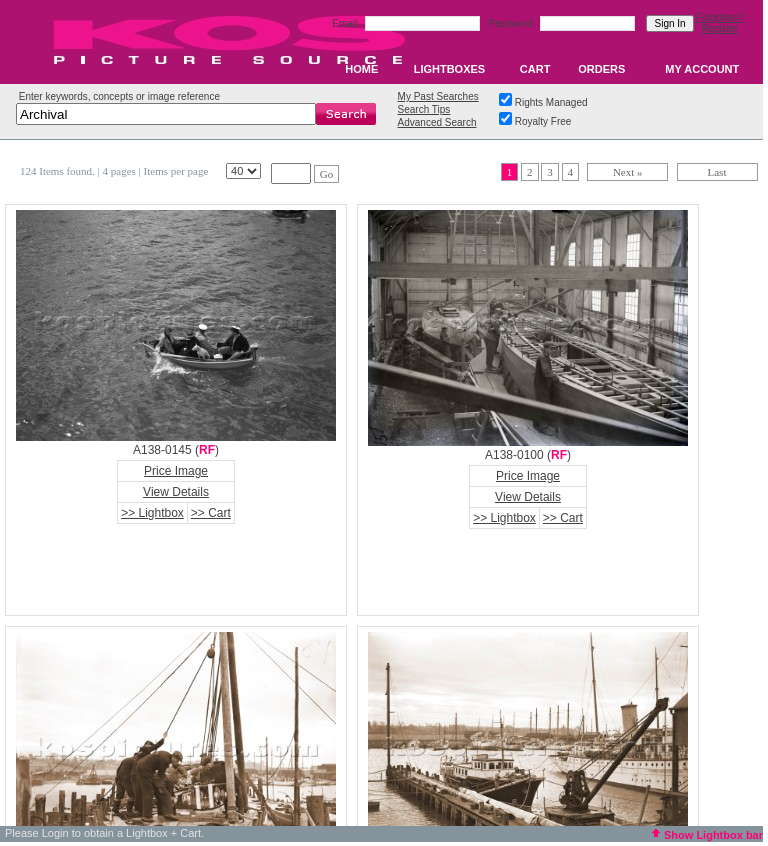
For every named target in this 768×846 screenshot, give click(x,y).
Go (326, 174)
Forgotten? (720, 17)
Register (719, 28)
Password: (513, 23)
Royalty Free (543, 121)
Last (717, 172)
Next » (628, 172)
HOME (361, 69)
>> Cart (211, 513)
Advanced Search (437, 122)
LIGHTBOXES (450, 69)
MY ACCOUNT (702, 69)
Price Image (176, 471)
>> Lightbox (152, 513)
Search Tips (424, 109)
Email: (347, 23)
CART (535, 69)
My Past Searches (438, 96)
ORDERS (601, 69)
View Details (176, 492)
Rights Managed (551, 102)
